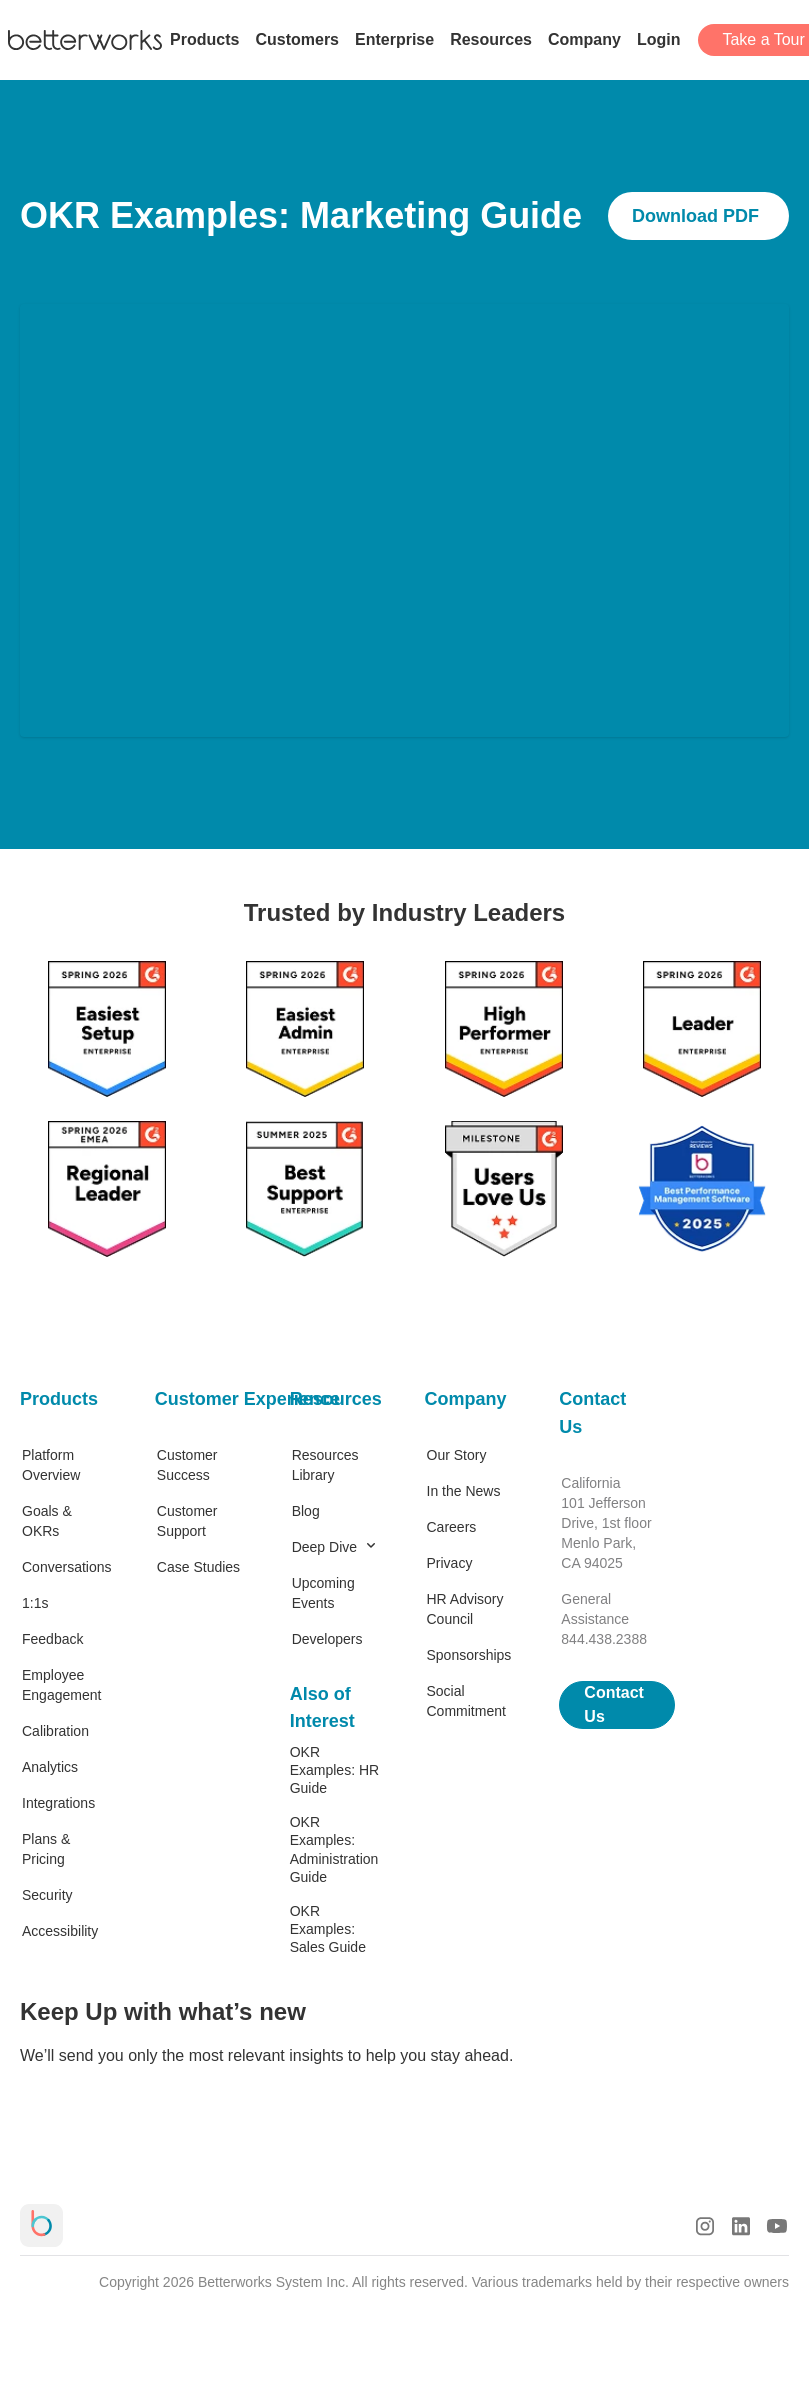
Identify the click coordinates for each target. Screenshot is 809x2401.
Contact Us (592, 1413)
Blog (306, 1511)
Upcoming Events (323, 1593)
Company (466, 1399)
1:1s (35, 1603)
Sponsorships (469, 1655)
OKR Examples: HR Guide (334, 1770)
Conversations (67, 1567)
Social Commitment (466, 1701)
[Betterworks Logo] (85, 40)
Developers (327, 1639)
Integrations (58, 1803)
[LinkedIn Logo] (741, 2226)
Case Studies (198, 1567)
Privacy (450, 1563)
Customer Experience (202, 1399)
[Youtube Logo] (777, 2226)
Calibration (55, 1731)
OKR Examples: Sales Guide (328, 1929)
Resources (336, 1399)
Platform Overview (51, 1465)
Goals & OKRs (47, 1521)
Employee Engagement (61, 1685)
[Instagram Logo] (705, 2226)
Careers (452, 1527)
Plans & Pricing (46, 1849)
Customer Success (187, 1465)
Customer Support (187, 1521)
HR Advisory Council (465, 1609)
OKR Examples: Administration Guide (334, 1849)
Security (47, 1895)
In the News (464, 1491)
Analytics (50, 1767)
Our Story (457, 1455)
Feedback (52, 1639)
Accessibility (60, 1931)
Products (59, 1399)
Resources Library (325, 1465)
